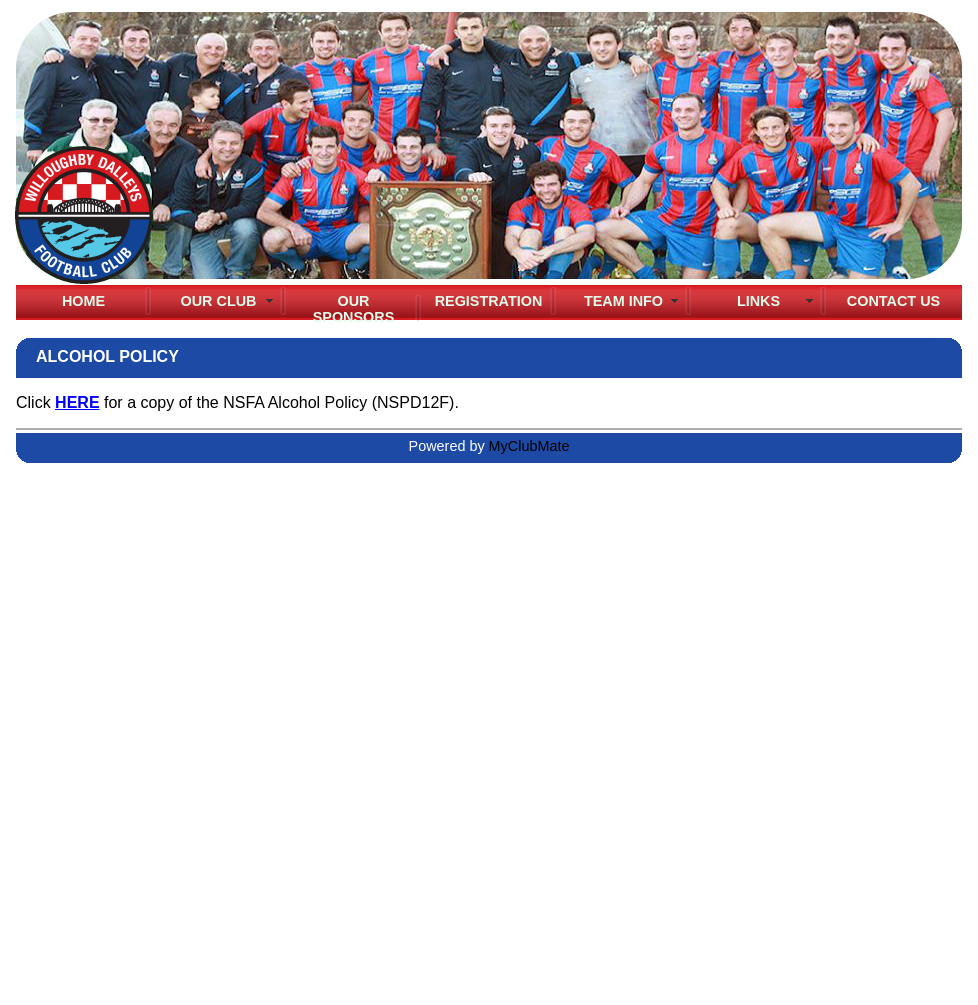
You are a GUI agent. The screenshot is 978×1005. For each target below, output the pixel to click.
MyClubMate (529, 446)
